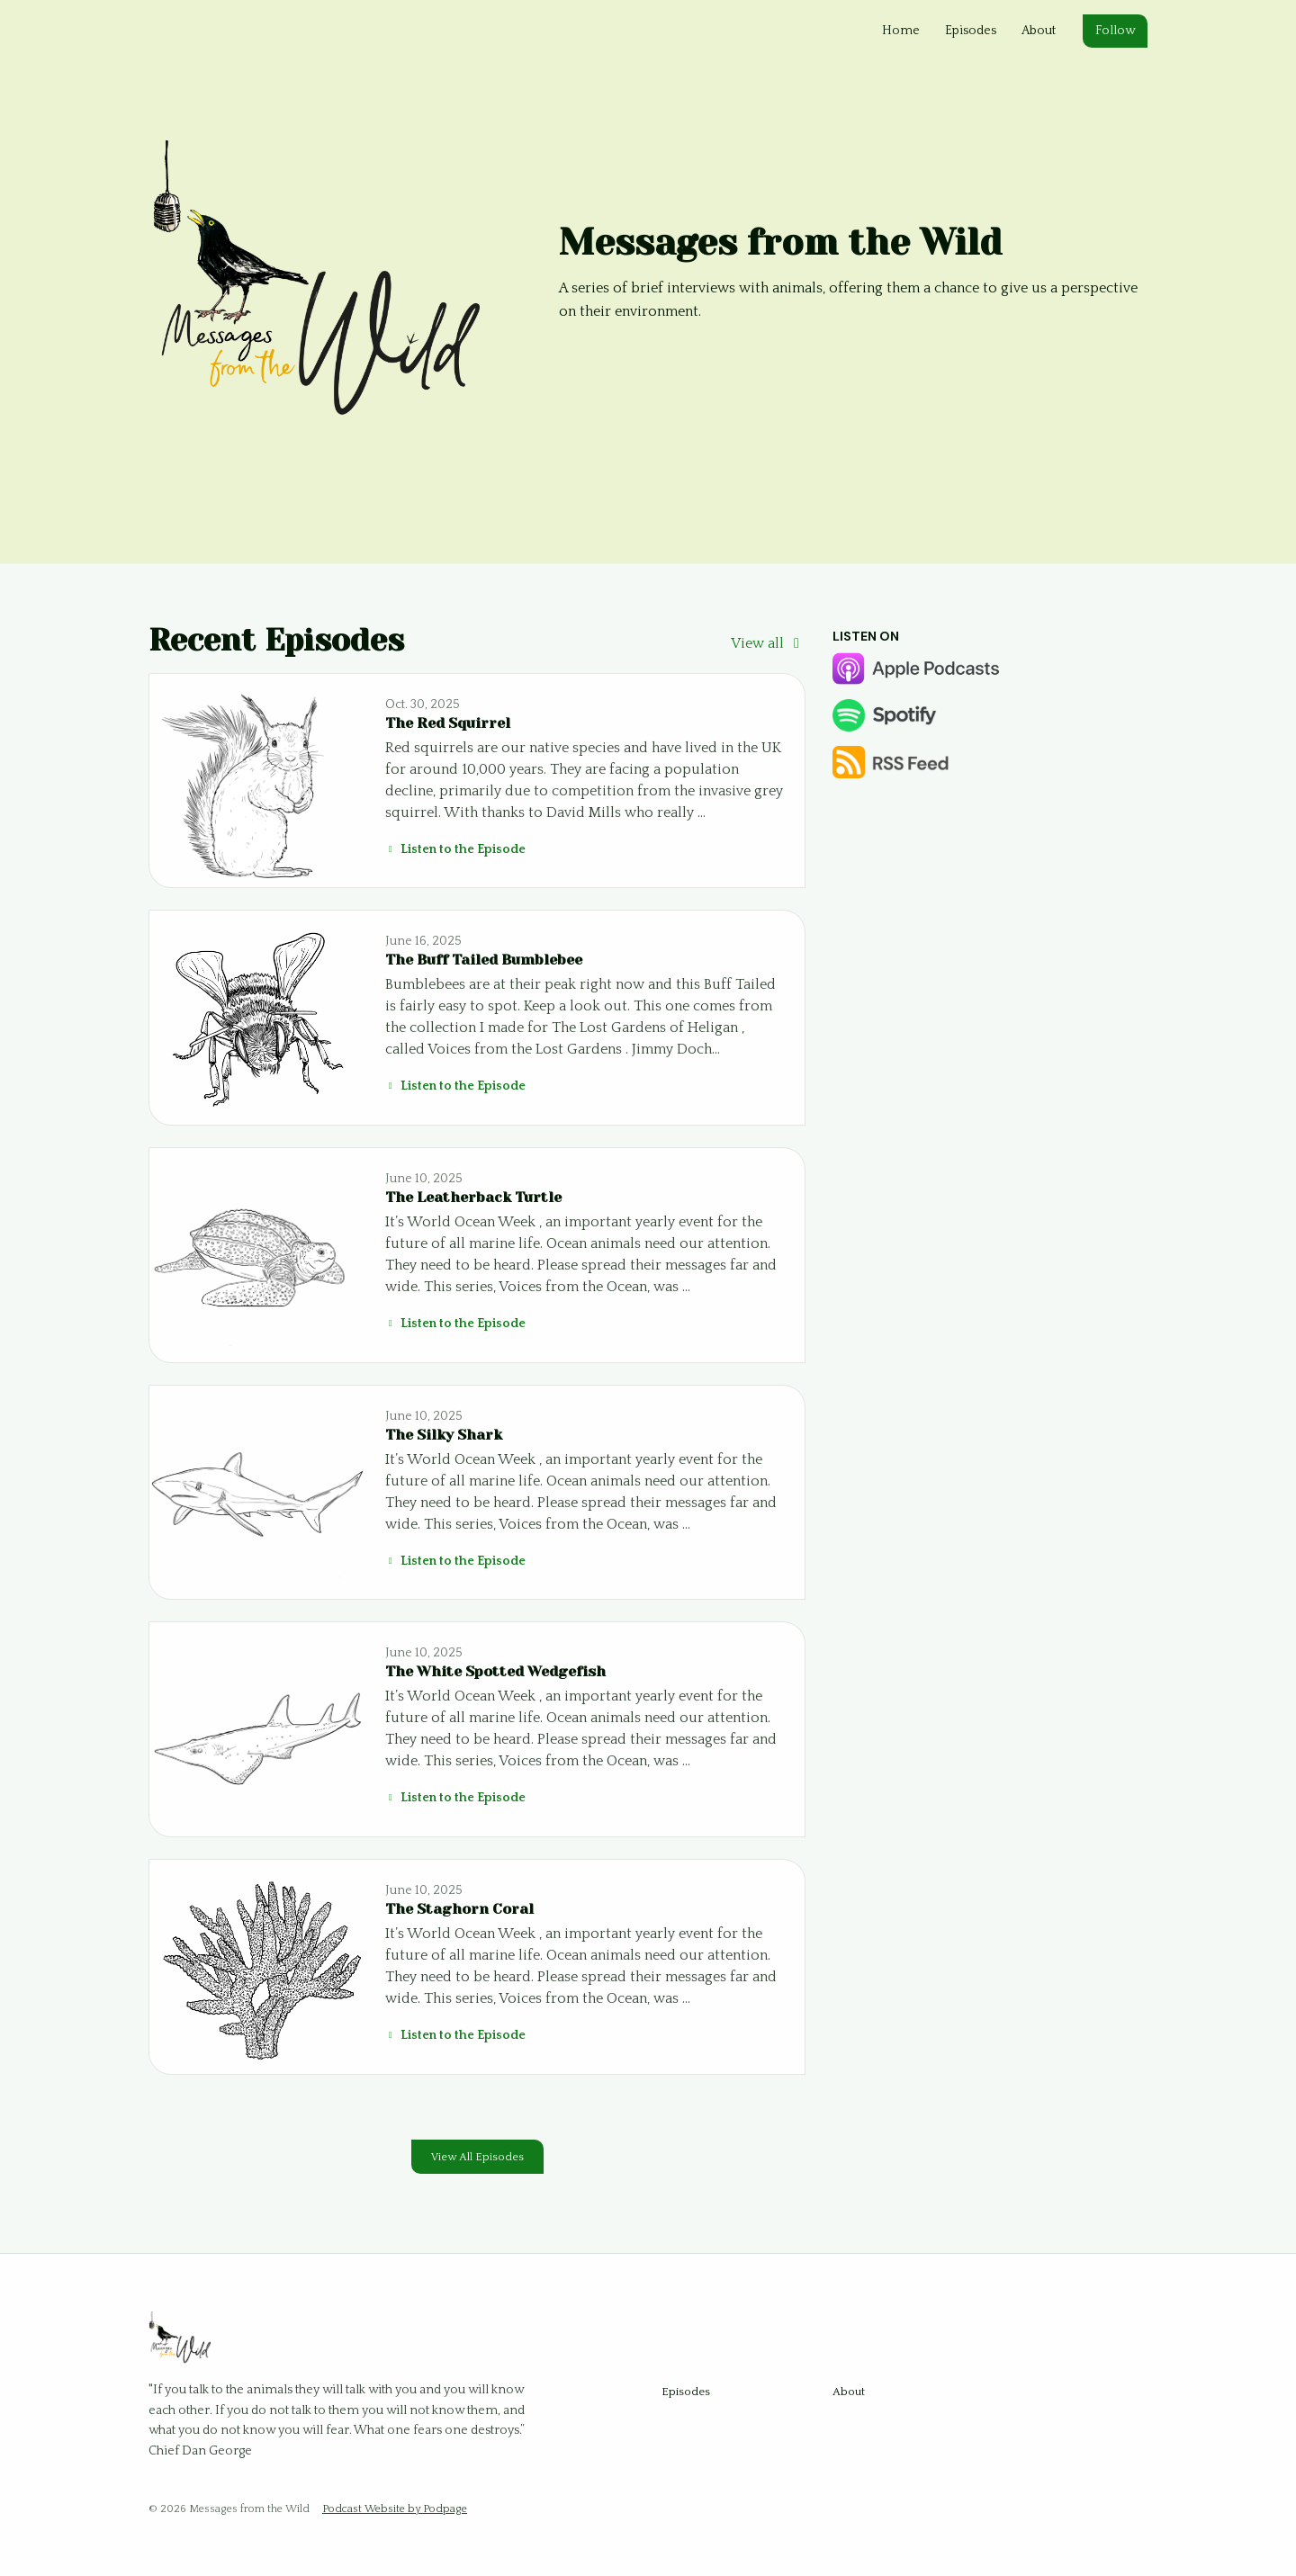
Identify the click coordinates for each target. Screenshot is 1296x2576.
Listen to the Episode (455, 849)
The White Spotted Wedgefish (495, 1671)
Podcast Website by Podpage (394, 2509)
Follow (1115, 30)
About (1039, 30)
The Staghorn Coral (459, 1908)
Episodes (970, 30)
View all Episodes (477, 2156)
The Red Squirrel (447, 723)
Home (901, 30)
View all (768, 643)
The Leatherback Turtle (473, 1197)
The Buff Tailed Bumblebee (483, 959)
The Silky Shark (443, 1434)
